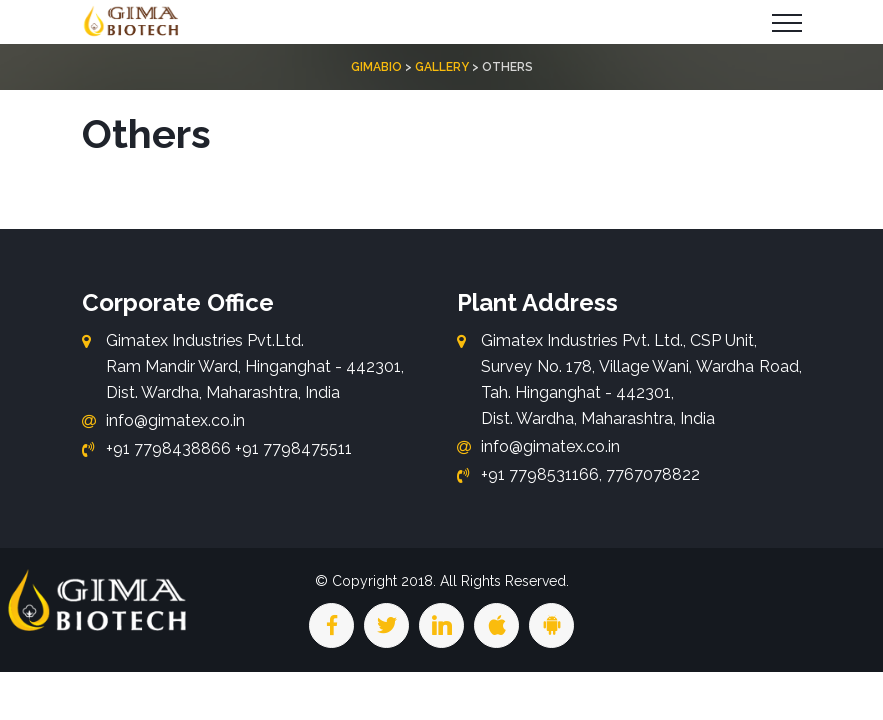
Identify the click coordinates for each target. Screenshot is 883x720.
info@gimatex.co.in (175, 420)
